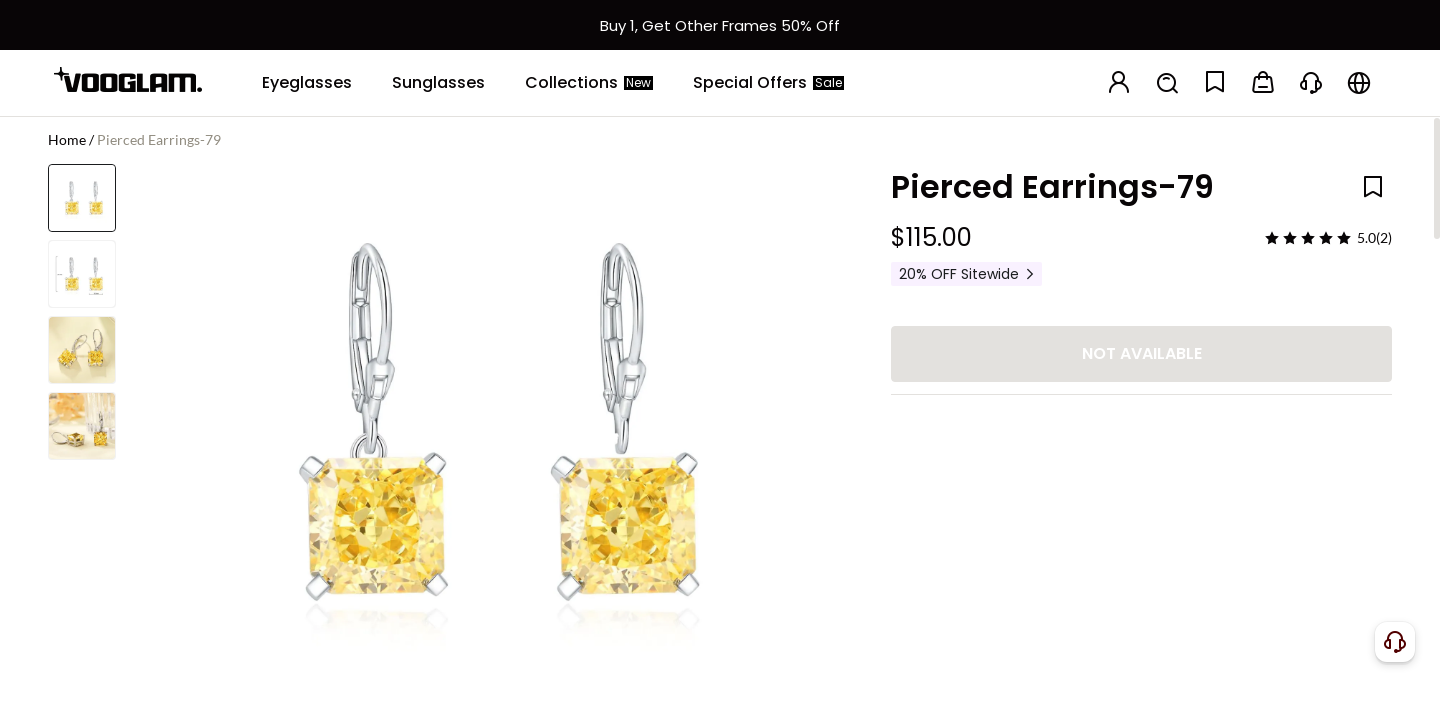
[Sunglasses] (438, 83)
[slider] (1308, 238)
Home (67, 139)
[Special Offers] (768, 83)
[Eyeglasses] (307, 83)
